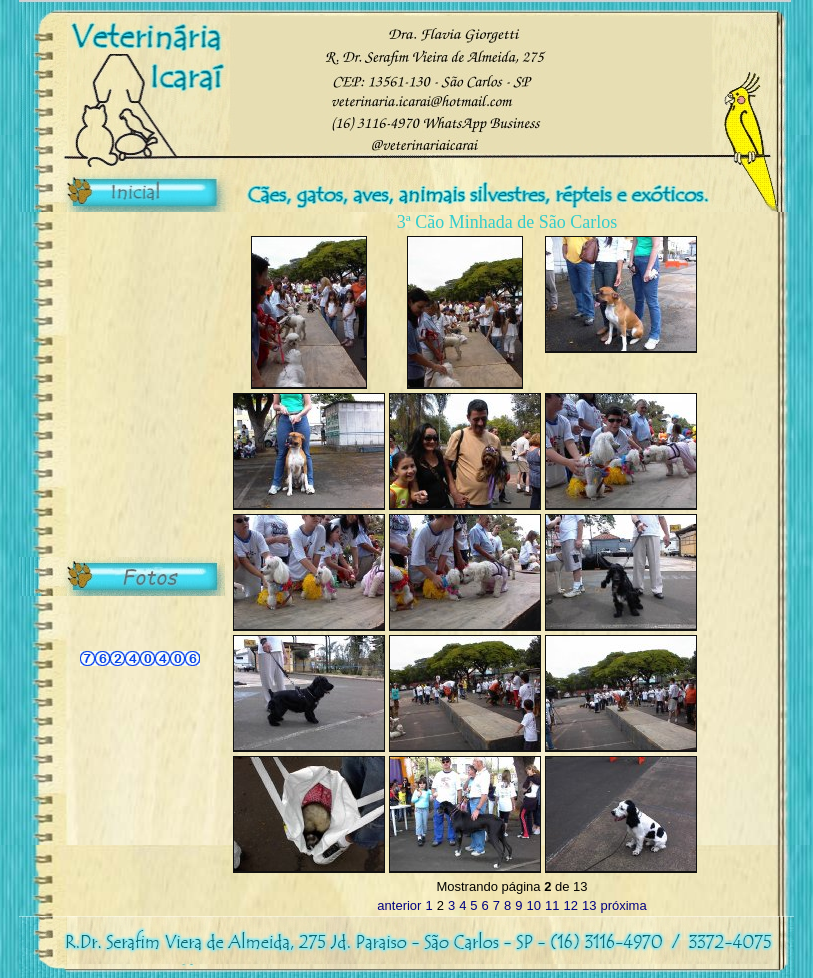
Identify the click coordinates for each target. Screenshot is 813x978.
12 (570, 905)
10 (534, 905)
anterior (399, 905)
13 (589, 905)
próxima (623, 905)
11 (552, 905)
